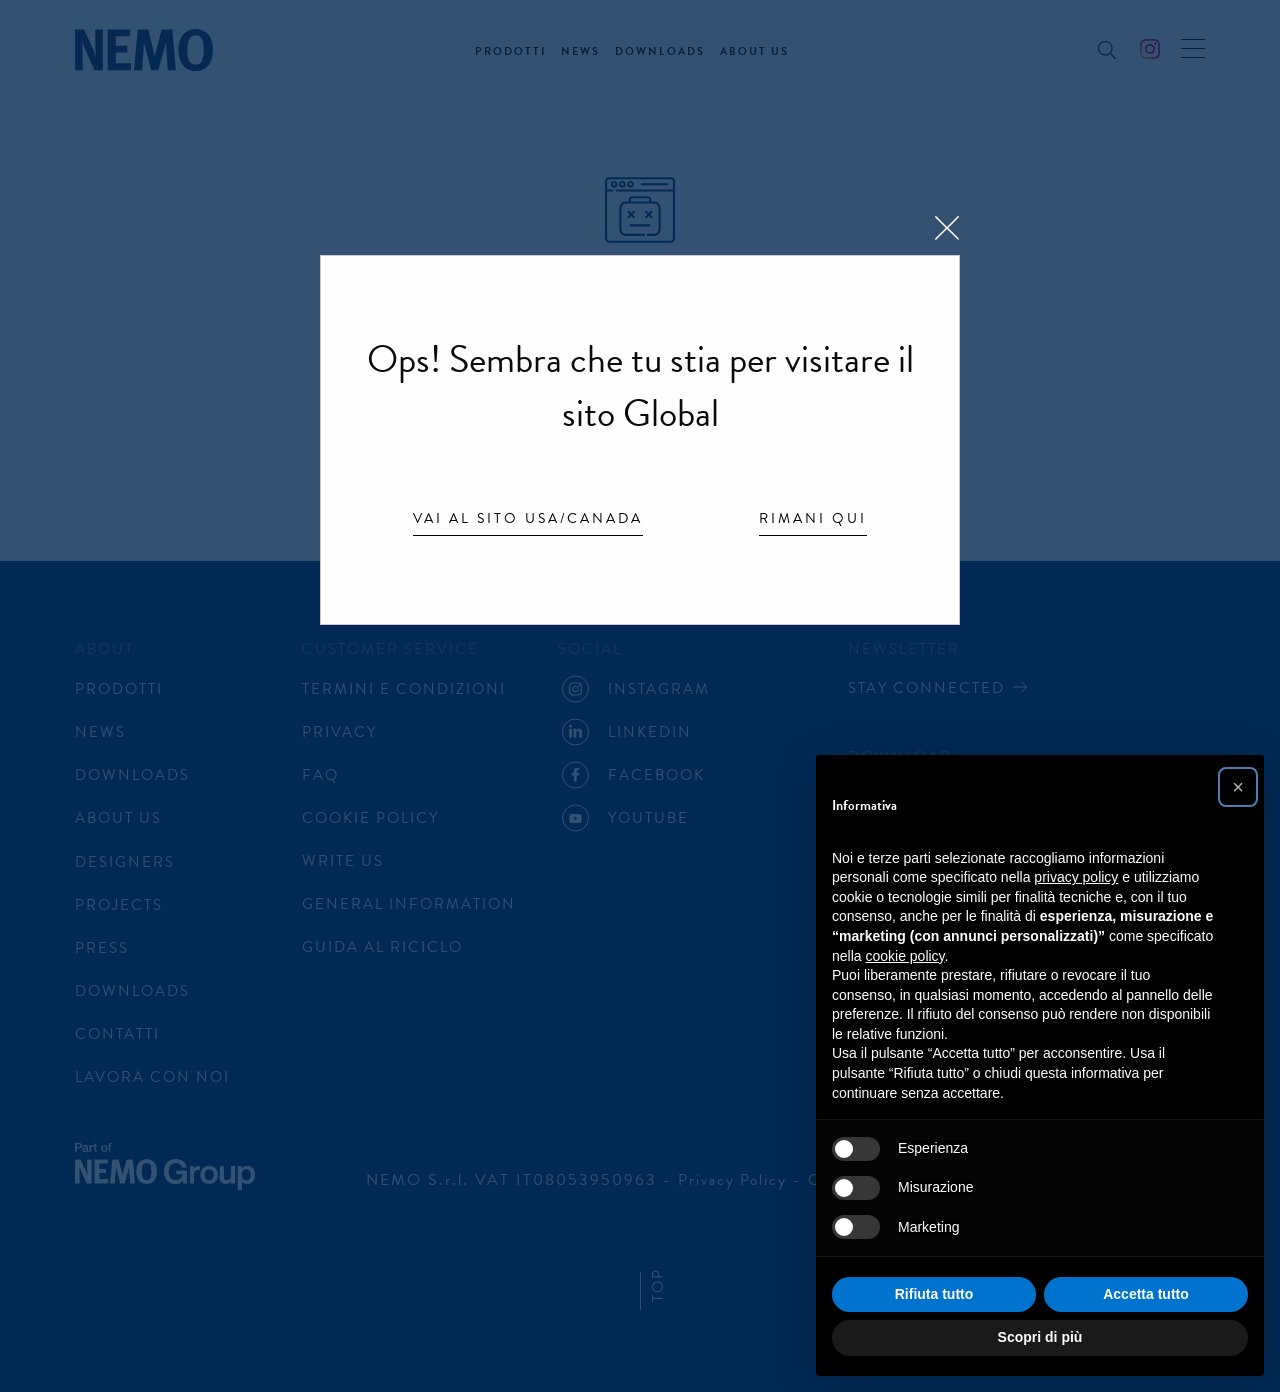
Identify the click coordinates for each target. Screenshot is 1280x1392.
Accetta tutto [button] (1146, 1294)
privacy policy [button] (1076, 877)
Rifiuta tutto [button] (934, 1294)
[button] (1238, 787)
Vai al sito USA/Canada (528, 520)
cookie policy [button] (904, 956)
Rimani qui (813, 520)
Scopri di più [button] (1040, 1337)
